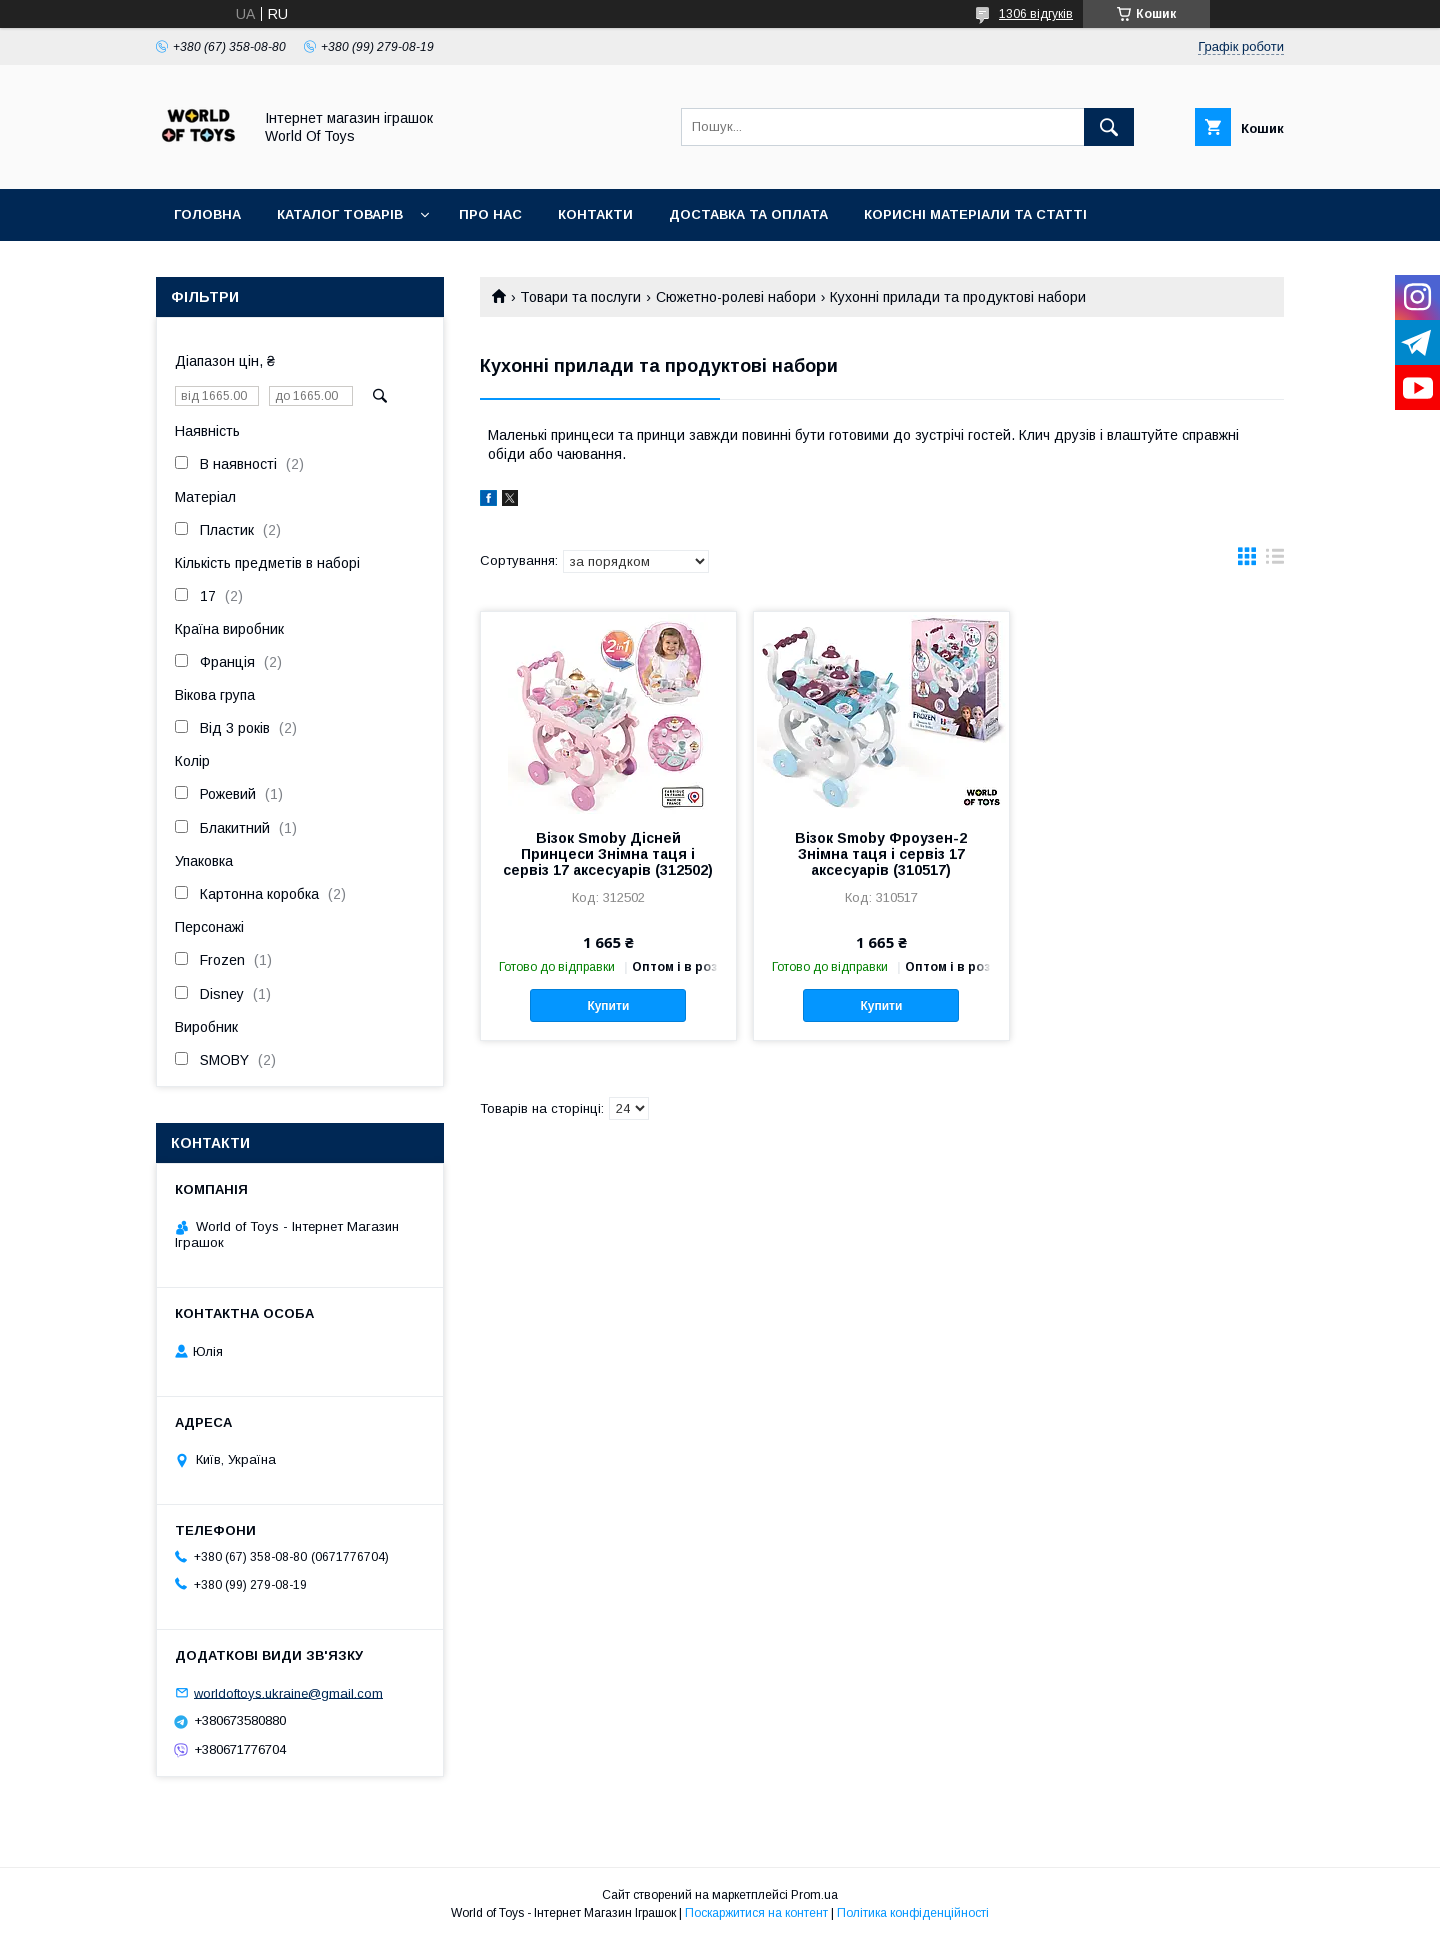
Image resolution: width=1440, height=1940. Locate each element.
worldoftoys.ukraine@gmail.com (288, 1692)
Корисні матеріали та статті (975, 214)
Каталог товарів (340, 214)
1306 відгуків (1036, 14)
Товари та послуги (580, 297)
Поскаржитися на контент (756, 1913)
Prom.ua (814, 1895)
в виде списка (1275, 561)
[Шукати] (1109, 127)
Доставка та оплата (748, 214)
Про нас (490, 214)
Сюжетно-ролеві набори (736, 297)
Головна (207, 214)
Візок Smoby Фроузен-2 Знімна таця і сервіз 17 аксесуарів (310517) (881, 854)
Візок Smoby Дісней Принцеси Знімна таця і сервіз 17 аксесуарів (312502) (608, 854)
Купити (608, 1006)
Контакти (595, 214)
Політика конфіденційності (913, 1913)
